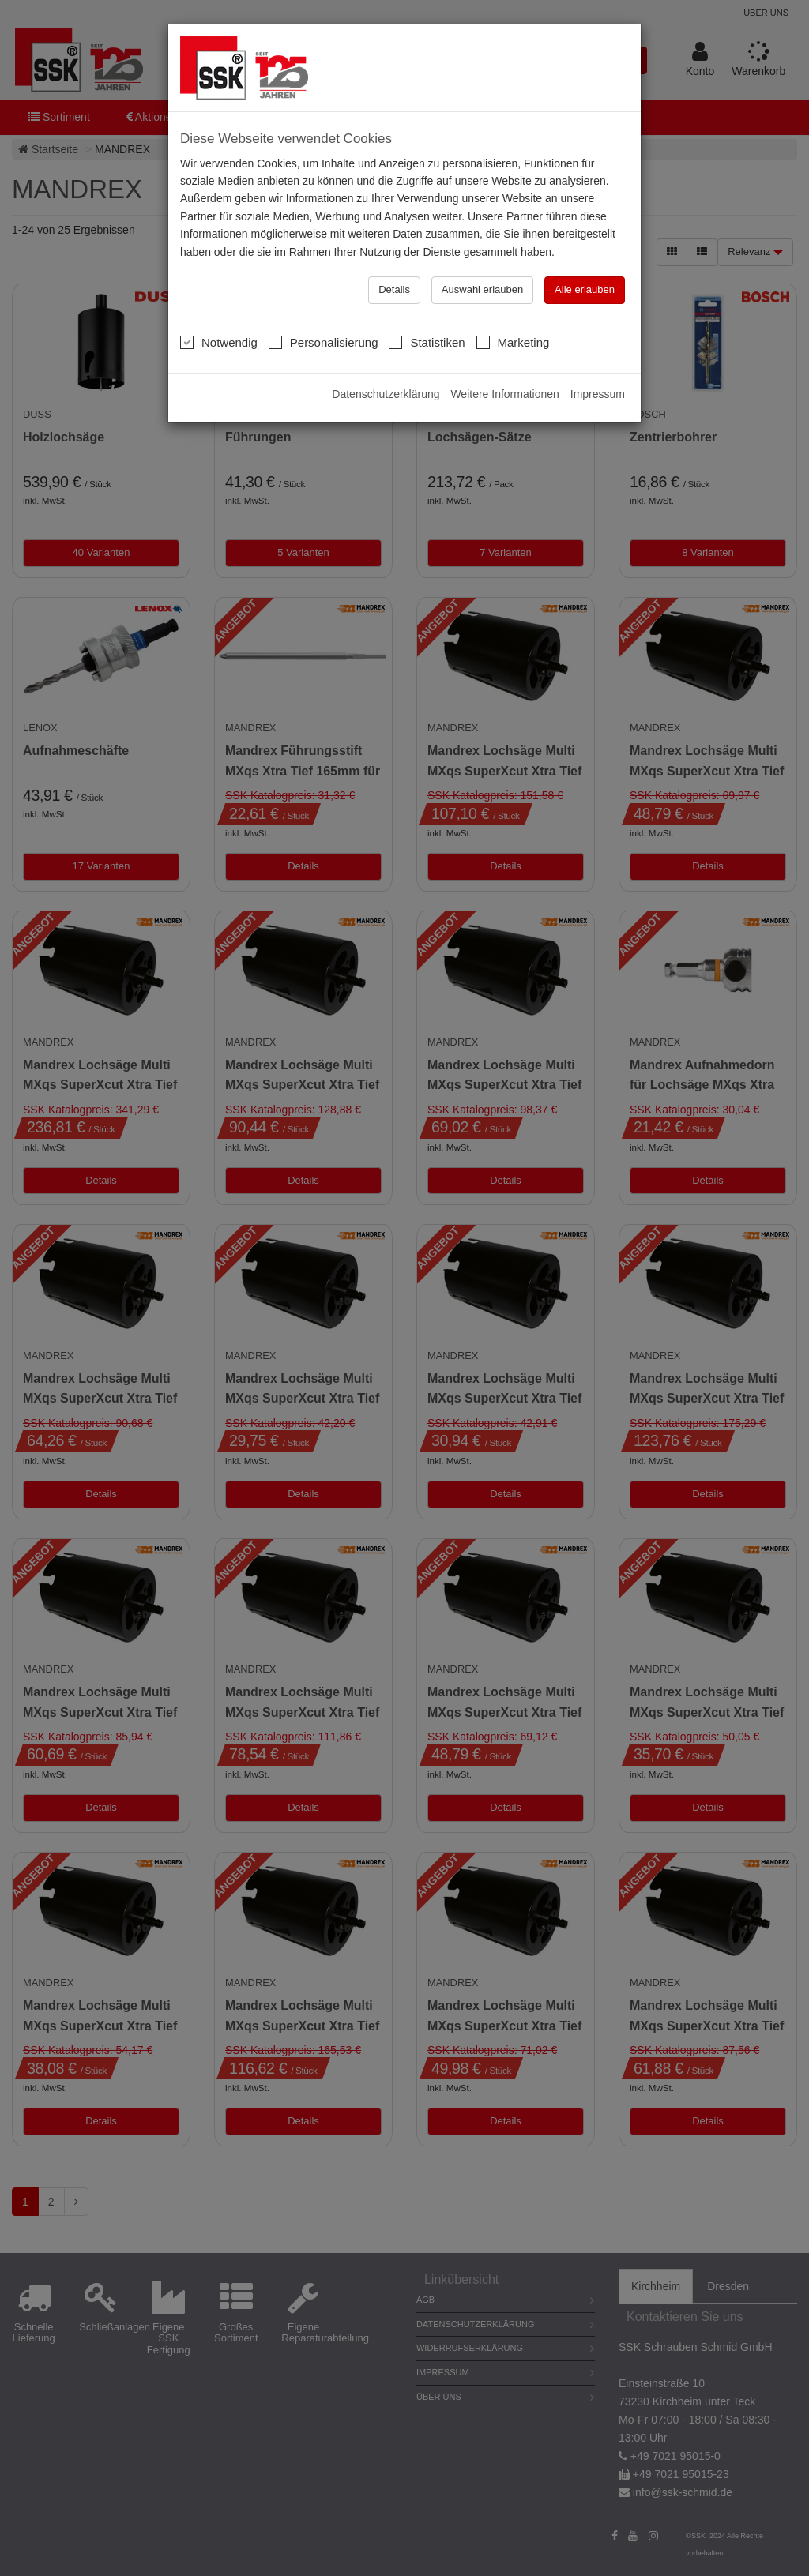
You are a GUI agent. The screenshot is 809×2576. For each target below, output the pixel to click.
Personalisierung (323, 310)
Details (394, 258)
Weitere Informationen (504, 362)
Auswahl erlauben (482, 258)
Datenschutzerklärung (385, 362)
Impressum (597, 362)
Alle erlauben (585, 258)
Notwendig (219, 310)
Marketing (513, 310)
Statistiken (427, 310)
